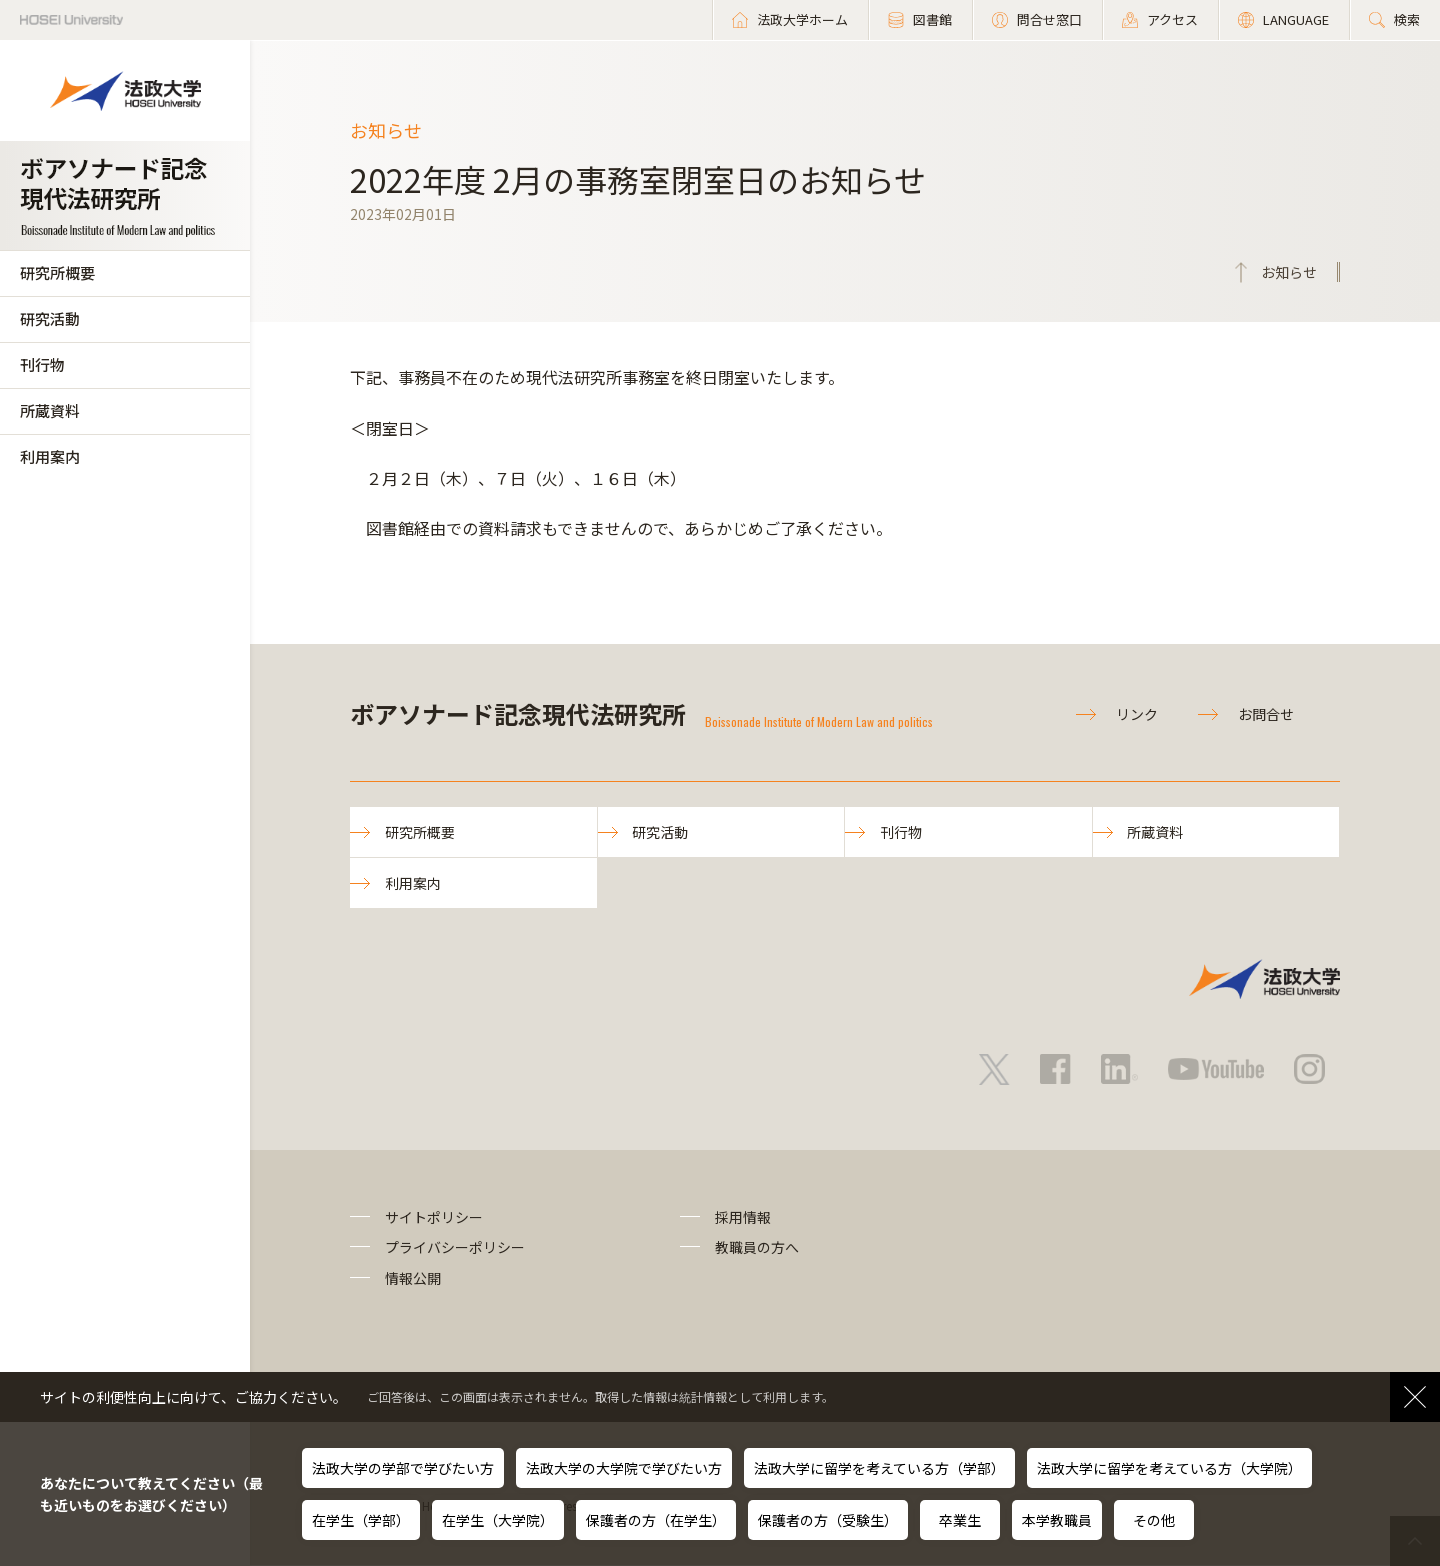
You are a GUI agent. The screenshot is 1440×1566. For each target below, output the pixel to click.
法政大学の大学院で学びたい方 (624, 1468)
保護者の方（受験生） (828, 1520)
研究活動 (50, 318)
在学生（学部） (361, 1520)
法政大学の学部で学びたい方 (403, 1468)
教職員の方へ (757, 1248)
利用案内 (50, 456)
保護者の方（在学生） (656, 1520)
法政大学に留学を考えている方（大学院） (1169, 1468)
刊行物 (42, 364)
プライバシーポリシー (455, 1248)
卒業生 (960, 1520)
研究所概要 (57, 272)
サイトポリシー (434, 1218)
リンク (1137, 714)
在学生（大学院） (498, 1520)
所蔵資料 (50, 410)
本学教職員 (1057, 1520)
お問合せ (1266, 714)
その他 (1154, 1520)
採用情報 (743, 1218)
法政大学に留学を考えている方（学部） (879, 1468)
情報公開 (413, 1279)
